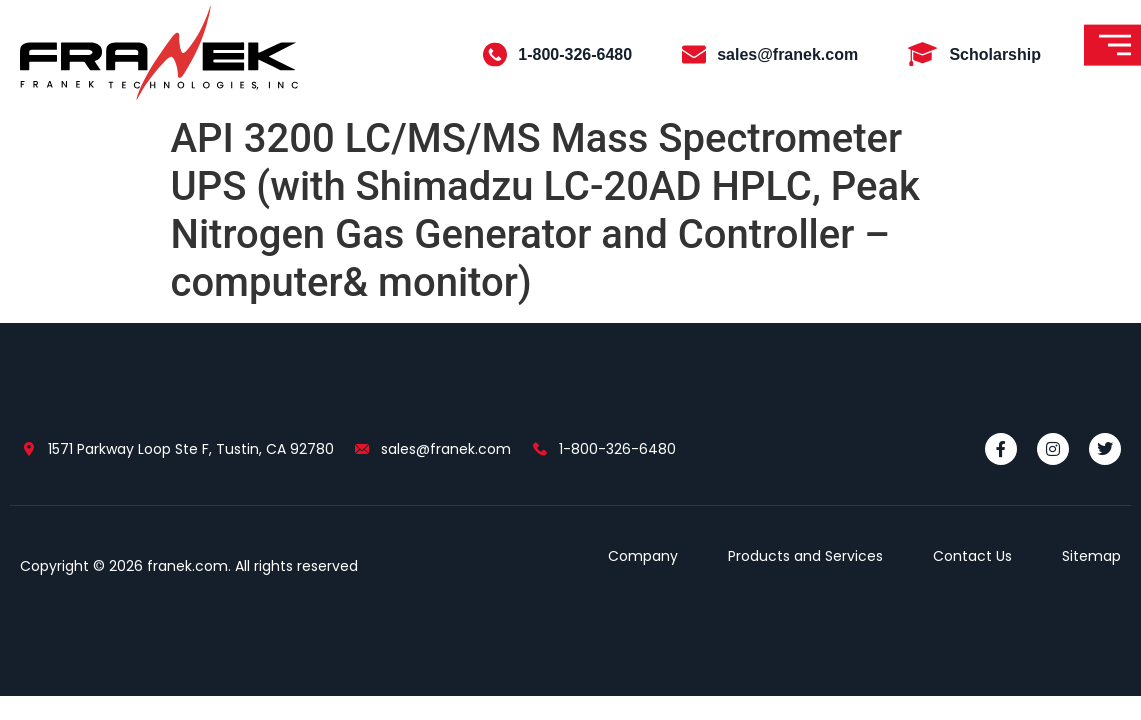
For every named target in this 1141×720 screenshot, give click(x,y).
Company (643, 556)
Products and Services (805, 556)
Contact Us (972, 556)
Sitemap (1091, 556)
